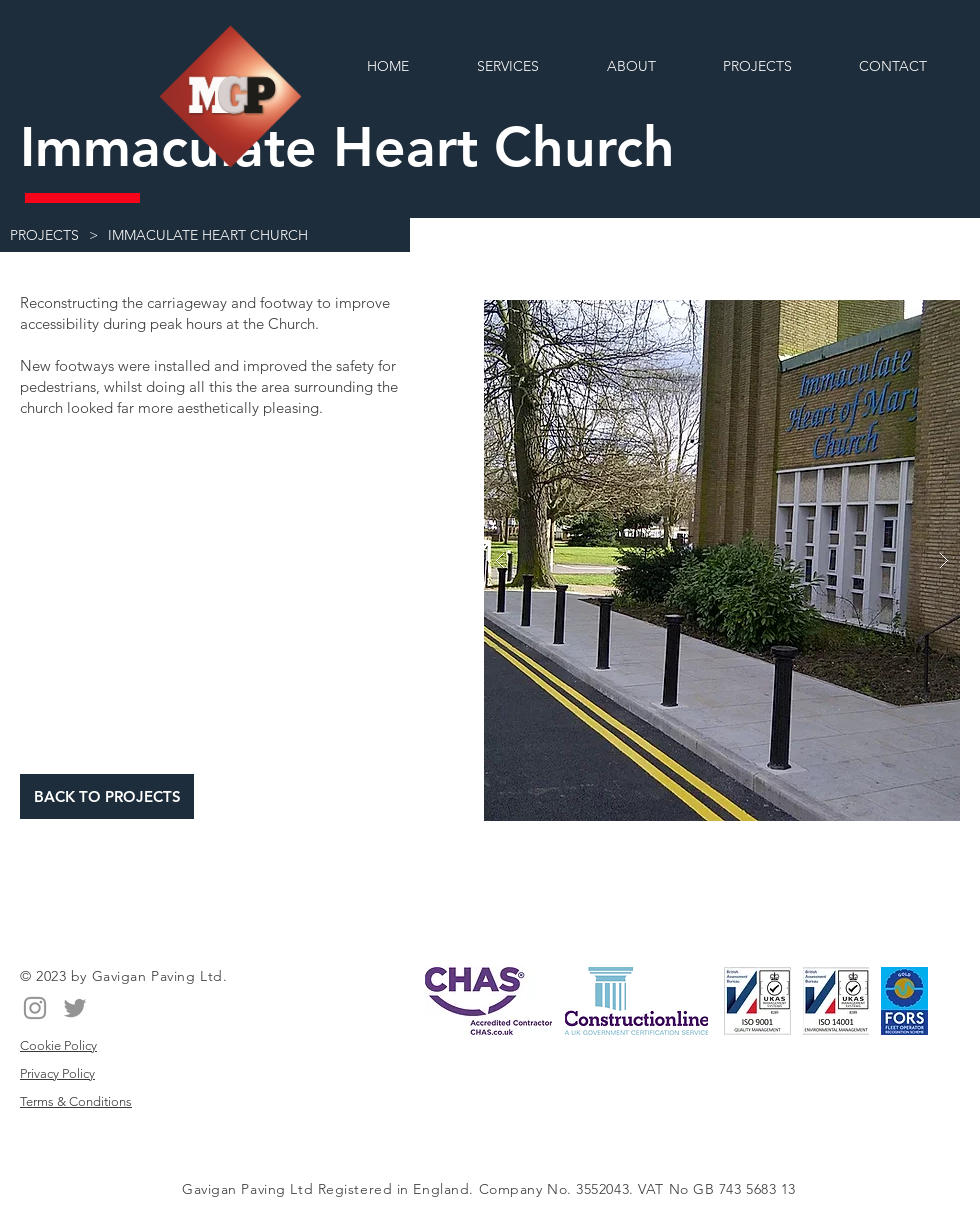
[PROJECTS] (44, 235)
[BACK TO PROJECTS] (107, 796)
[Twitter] (75, 1008)
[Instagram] (35, 1008)
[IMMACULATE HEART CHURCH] (208, 235)
